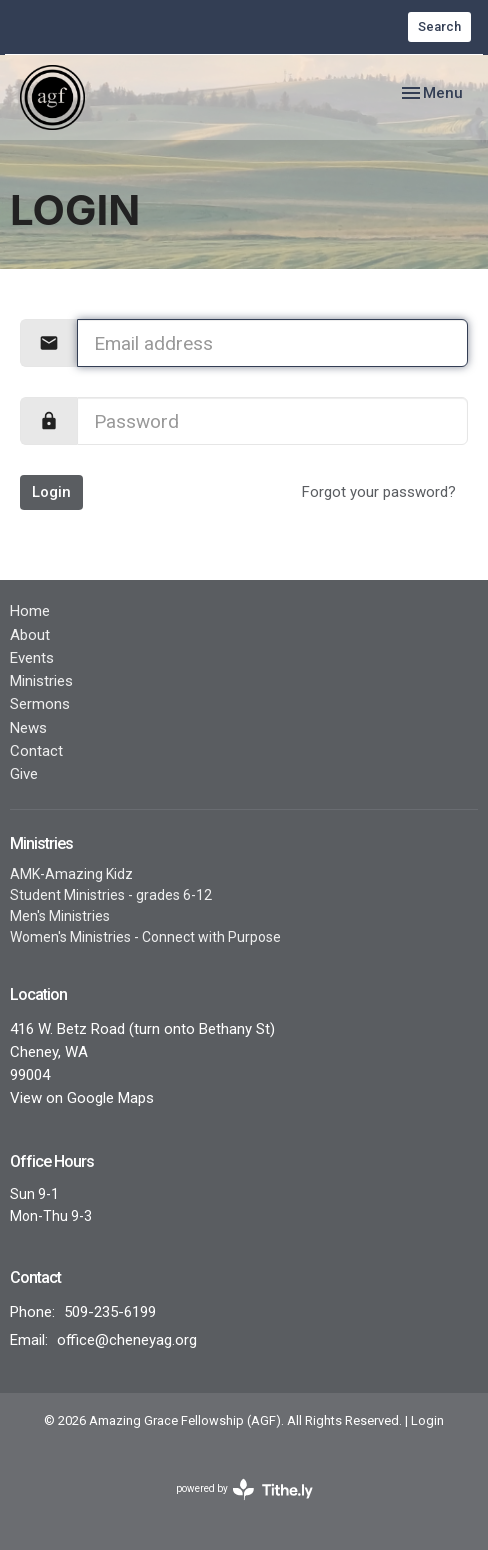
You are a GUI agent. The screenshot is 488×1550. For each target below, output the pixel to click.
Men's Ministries (60, 916)
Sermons (40, 704)
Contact (36, 751)
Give (24, 774)
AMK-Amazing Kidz (71, 874)
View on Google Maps (82, 1098)
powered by (244, 1489)
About (30, 635)
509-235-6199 (110, 1312)
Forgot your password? (379, 492)
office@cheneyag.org (127, 1340)
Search (439, 26)
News (28, 728)
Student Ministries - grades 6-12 (111, 895)
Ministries (41, 681)
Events (32, 658)
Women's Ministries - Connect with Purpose (145, 937)
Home (30, 611)
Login (51, 492)
